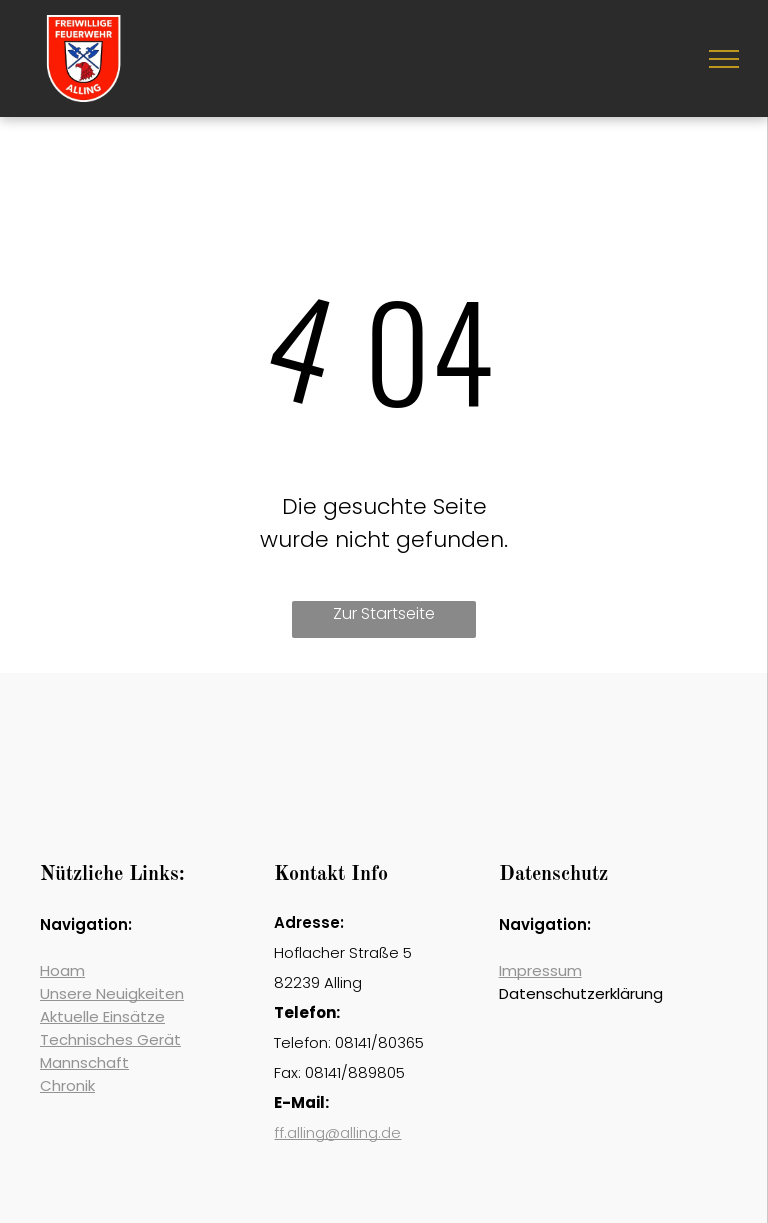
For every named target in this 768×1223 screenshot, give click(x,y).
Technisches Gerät (110, 1039)
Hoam (62, 970)
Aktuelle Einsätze (102, 1016)
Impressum (540, 970)
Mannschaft (84, 1062)
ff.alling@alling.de (337, 1132)
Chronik (67, 1085)
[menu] (724, 59)
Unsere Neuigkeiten (112, 993)
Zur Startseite (384, 613)
